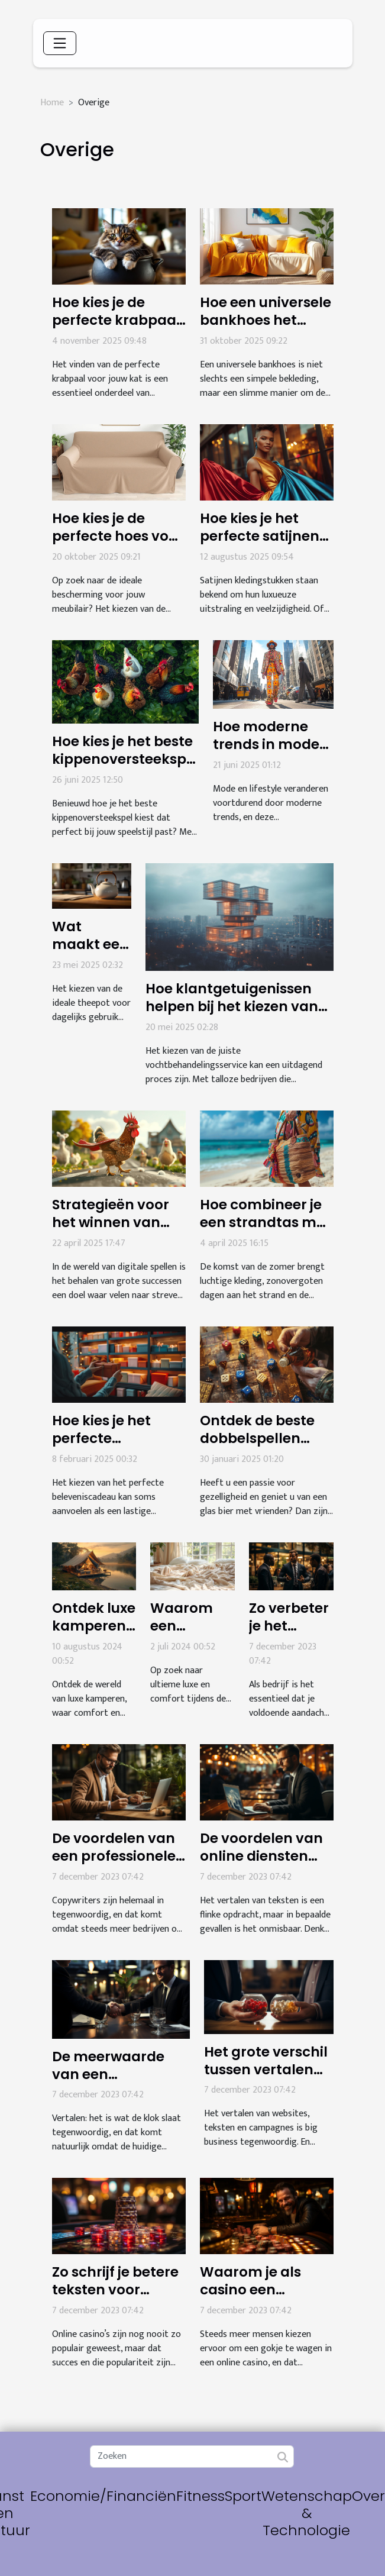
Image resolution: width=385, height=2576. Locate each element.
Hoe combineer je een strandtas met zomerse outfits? (265, 1222)
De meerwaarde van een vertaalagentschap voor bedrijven (121, 2083)
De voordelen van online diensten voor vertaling (261, 1856)
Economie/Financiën (103, 2496)
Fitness (200, 2496)
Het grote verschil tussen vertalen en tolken (266, 2069)
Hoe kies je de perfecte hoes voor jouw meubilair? (117, 536)
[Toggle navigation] (59, 43)
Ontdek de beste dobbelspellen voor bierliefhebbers (257, 1447)
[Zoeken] (192, 2456)
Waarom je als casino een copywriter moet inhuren (258, 2298)
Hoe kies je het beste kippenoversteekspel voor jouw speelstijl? (125, 759)
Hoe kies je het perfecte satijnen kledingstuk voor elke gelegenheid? (264, 545)
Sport (243, 2496)
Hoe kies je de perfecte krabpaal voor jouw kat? (116, 320)
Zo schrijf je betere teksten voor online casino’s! (115, 2289)
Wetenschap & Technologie (306, 2513)
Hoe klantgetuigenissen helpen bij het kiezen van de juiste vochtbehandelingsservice (239, 1015)
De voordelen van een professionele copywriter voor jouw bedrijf (114, 1865)
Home (52, 103)
